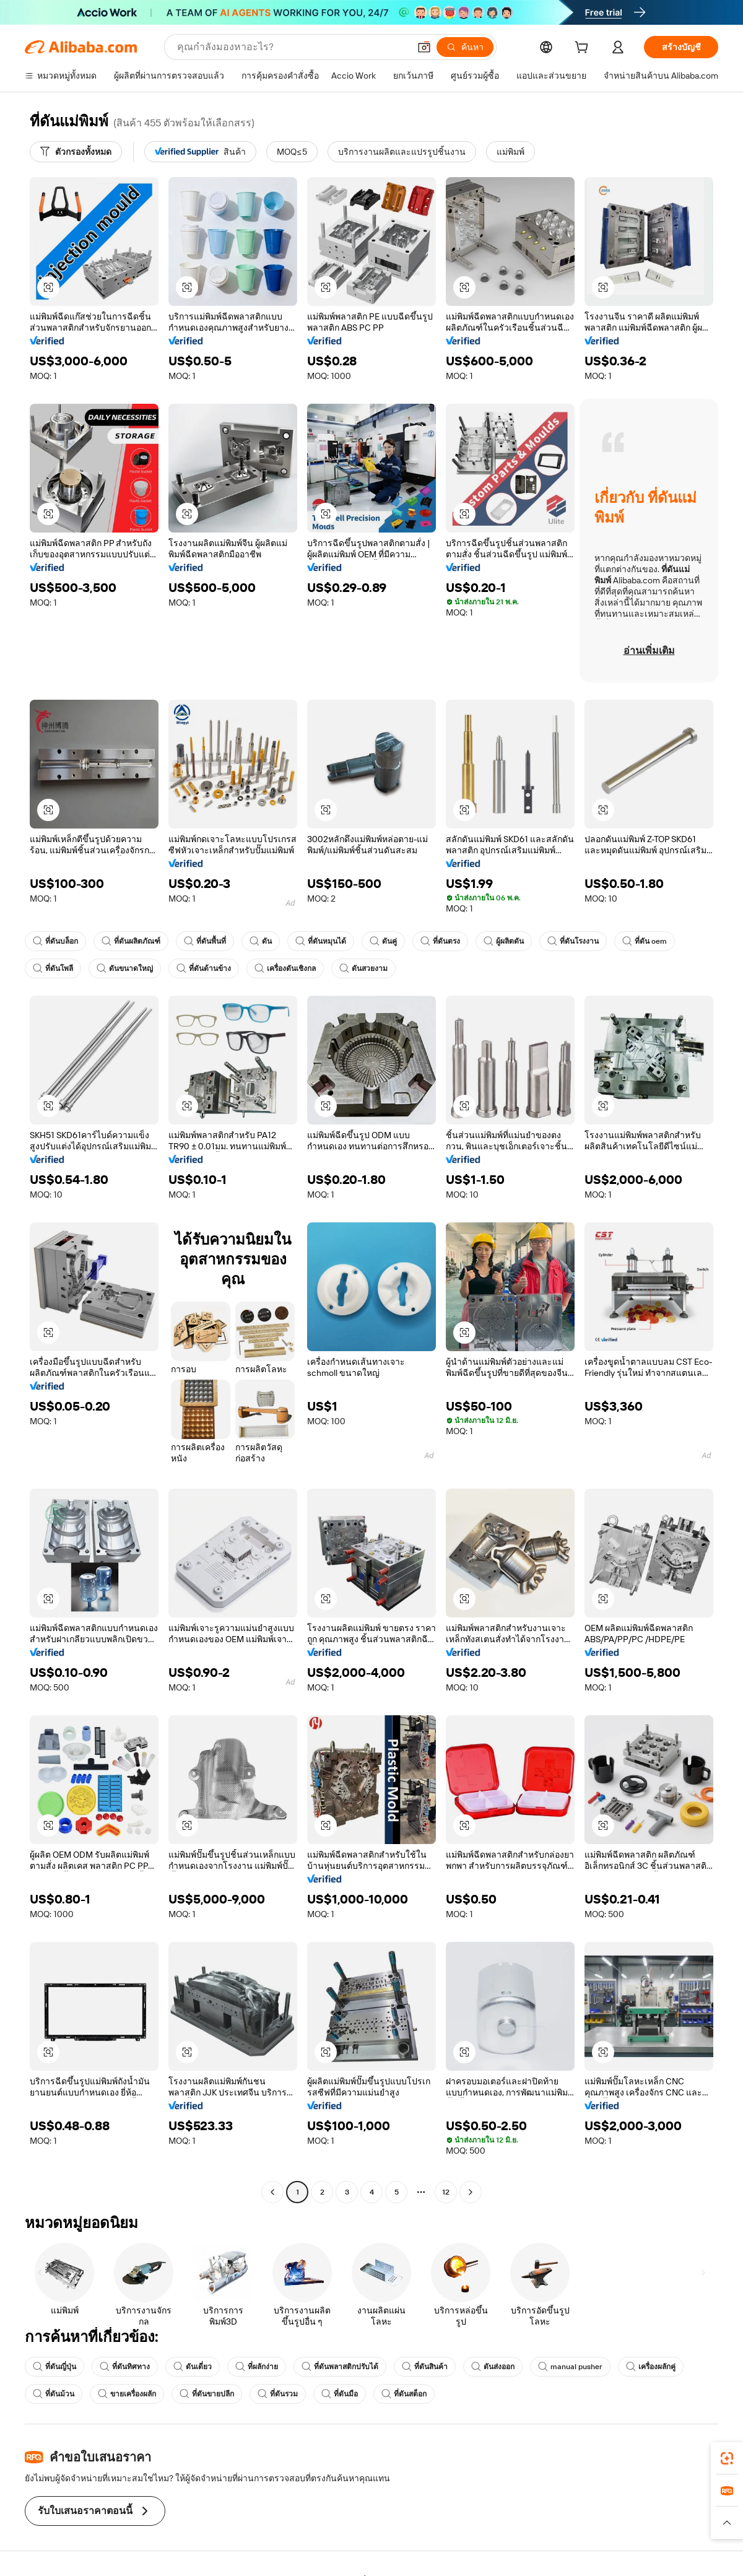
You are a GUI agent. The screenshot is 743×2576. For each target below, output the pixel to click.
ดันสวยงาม (363, 968)
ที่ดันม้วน (53, 2394)
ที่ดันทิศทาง (125, 2367)
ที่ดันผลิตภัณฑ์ (131, 941)
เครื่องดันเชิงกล (285, 968)
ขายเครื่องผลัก (127, 2394)
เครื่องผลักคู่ (651, 2367)
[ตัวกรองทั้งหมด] (76, 151)
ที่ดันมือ (339, 2394)
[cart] (584, 49)
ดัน (261, 941)
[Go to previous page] (272, 2192)
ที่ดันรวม (278, 2394)
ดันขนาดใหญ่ (125, 968)
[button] (424, 47)
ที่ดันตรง (440, 941)
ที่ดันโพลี (53, 968)
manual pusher (570, 2367)
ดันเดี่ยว (192, 2367)
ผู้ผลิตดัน (504, 941)
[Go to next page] (470, 2192)
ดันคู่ (383, 941)
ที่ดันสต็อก (404, 2394)
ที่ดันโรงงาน (573, 941)
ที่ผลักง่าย (256, 2367)
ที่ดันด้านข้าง (203, 968)
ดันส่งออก (493, 2367)
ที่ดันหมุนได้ (320, 941)
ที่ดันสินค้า (425, 2367)
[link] (727, 2458)
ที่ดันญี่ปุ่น (54, 2367)
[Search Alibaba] (292, 47)
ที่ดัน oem (644, 941)
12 (446, 2192)
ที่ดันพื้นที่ (205, 941)
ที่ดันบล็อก (55, 941)
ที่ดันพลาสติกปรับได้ (340, 2367)
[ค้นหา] (465, 47)
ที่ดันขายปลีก (207, 2394)
